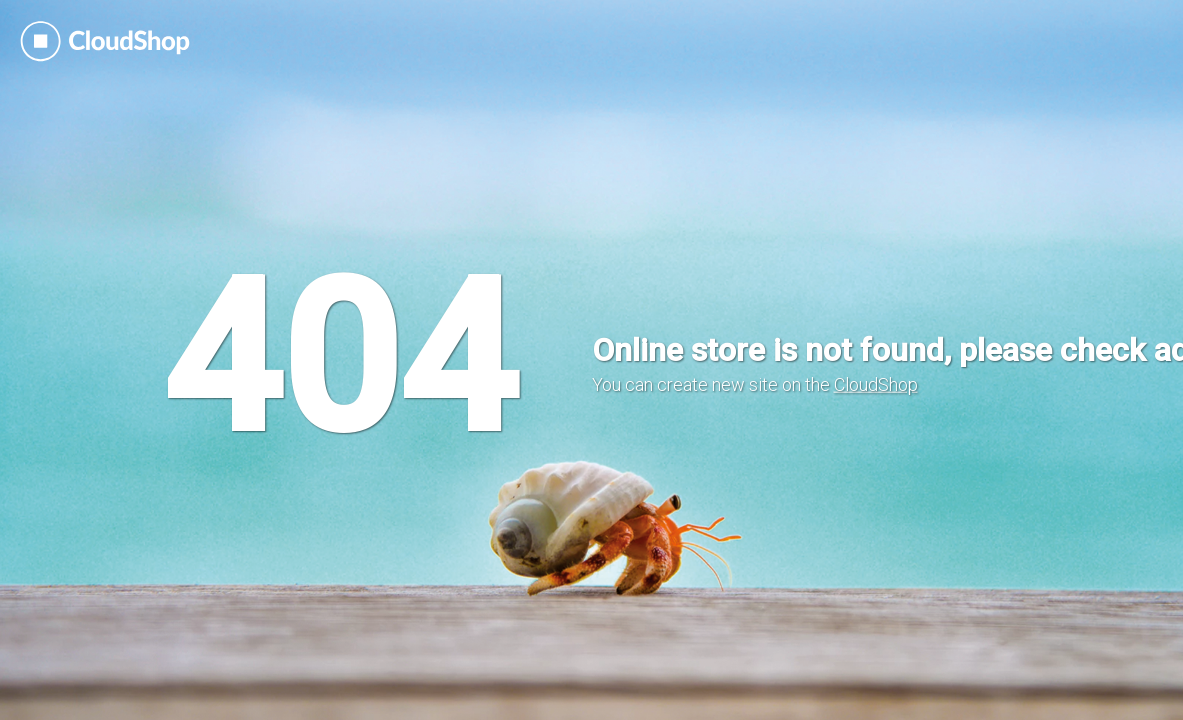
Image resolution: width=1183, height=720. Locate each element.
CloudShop (876, 384)
